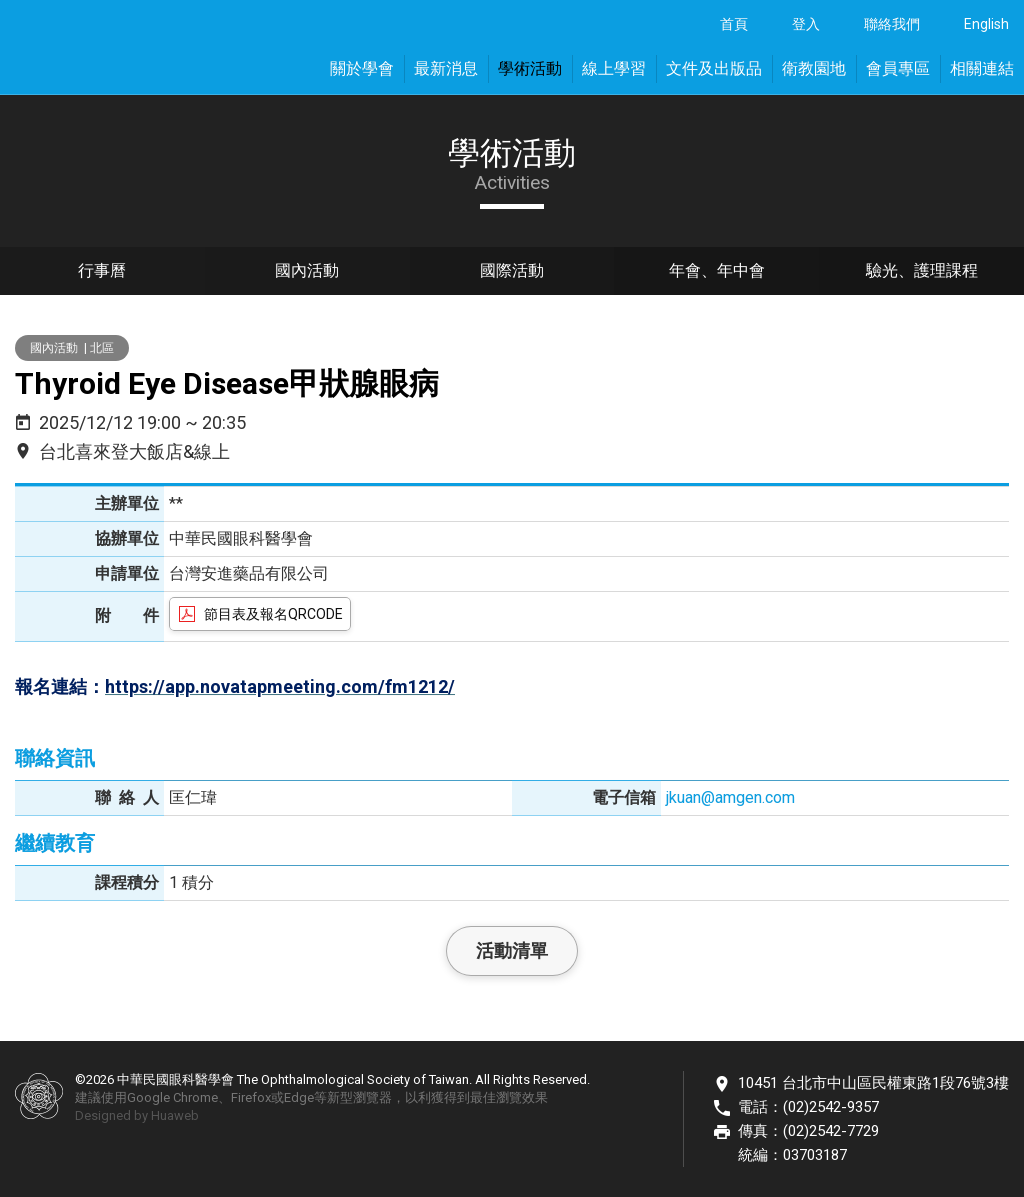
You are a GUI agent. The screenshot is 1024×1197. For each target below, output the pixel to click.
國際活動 (512, 272)
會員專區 (898, 68)
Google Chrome (172, 1097)
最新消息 (446, 68)
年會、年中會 (717, 272)
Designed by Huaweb (137, 1115)
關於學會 (362, 68)
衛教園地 (814, 68)
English (986, 24)
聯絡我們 (892, 24)
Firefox (251, 1097)
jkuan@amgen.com (730, 797)
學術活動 (530, 68)
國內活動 (307, 272)
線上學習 (614, 68)
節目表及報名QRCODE (273, 614)
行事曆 (102, 272)
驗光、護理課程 (922, 272)
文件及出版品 (714, 68)
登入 (806, 24)
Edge (299, 1097)
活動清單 (512, 950)
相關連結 (982, 68)
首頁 (734, 24)
